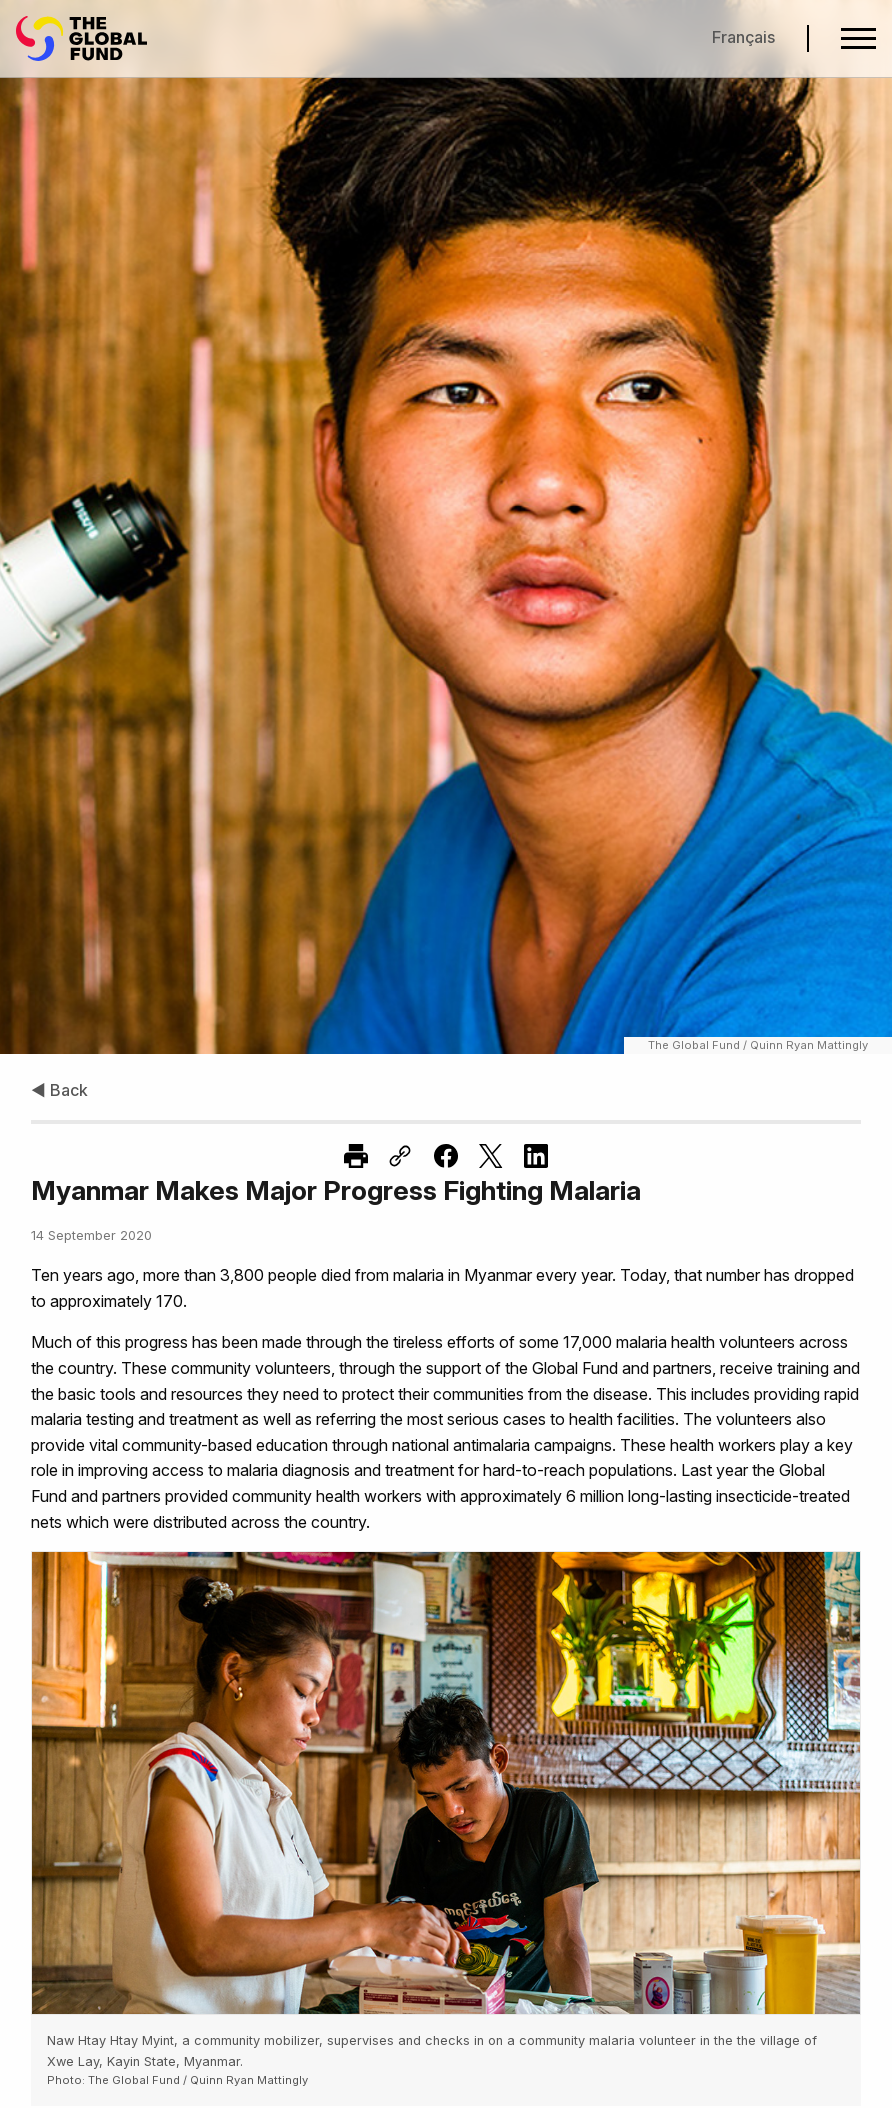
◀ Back (59, 1090)
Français (743, 37)
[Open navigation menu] (858, 38)
